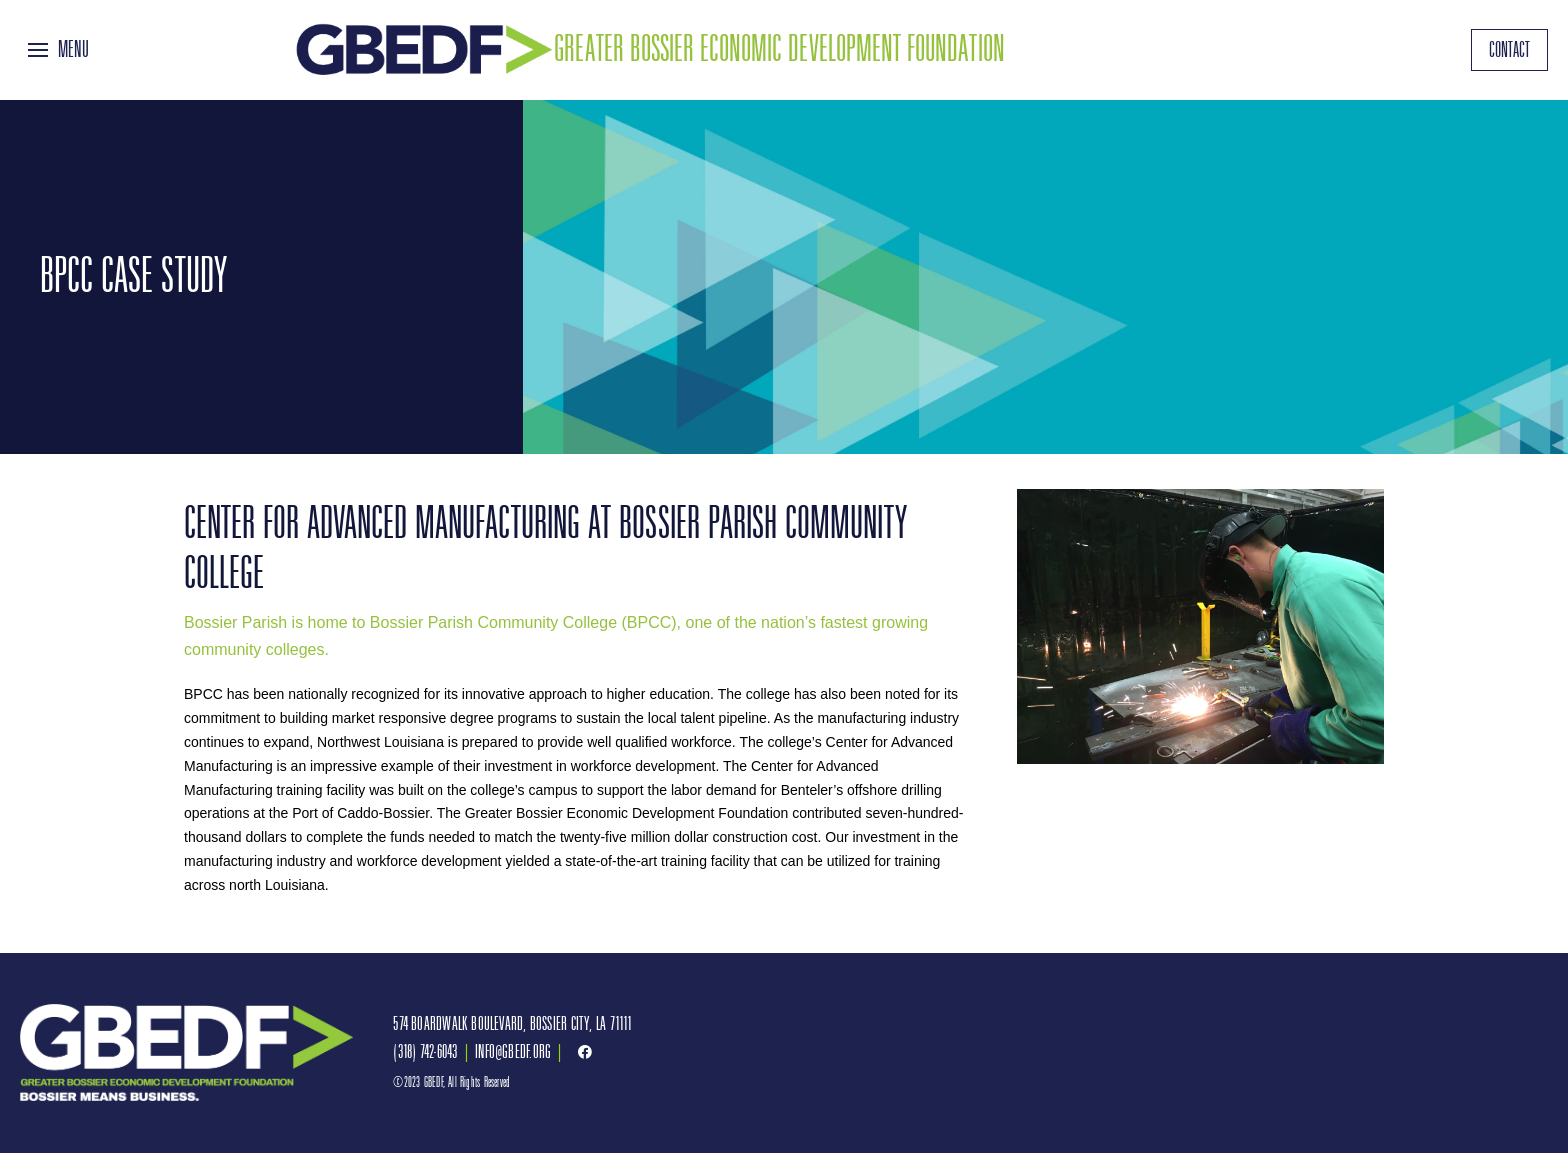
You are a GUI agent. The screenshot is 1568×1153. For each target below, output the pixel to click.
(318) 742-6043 (425, 1051)
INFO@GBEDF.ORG (513, 1051)
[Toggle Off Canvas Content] (58, 50)
